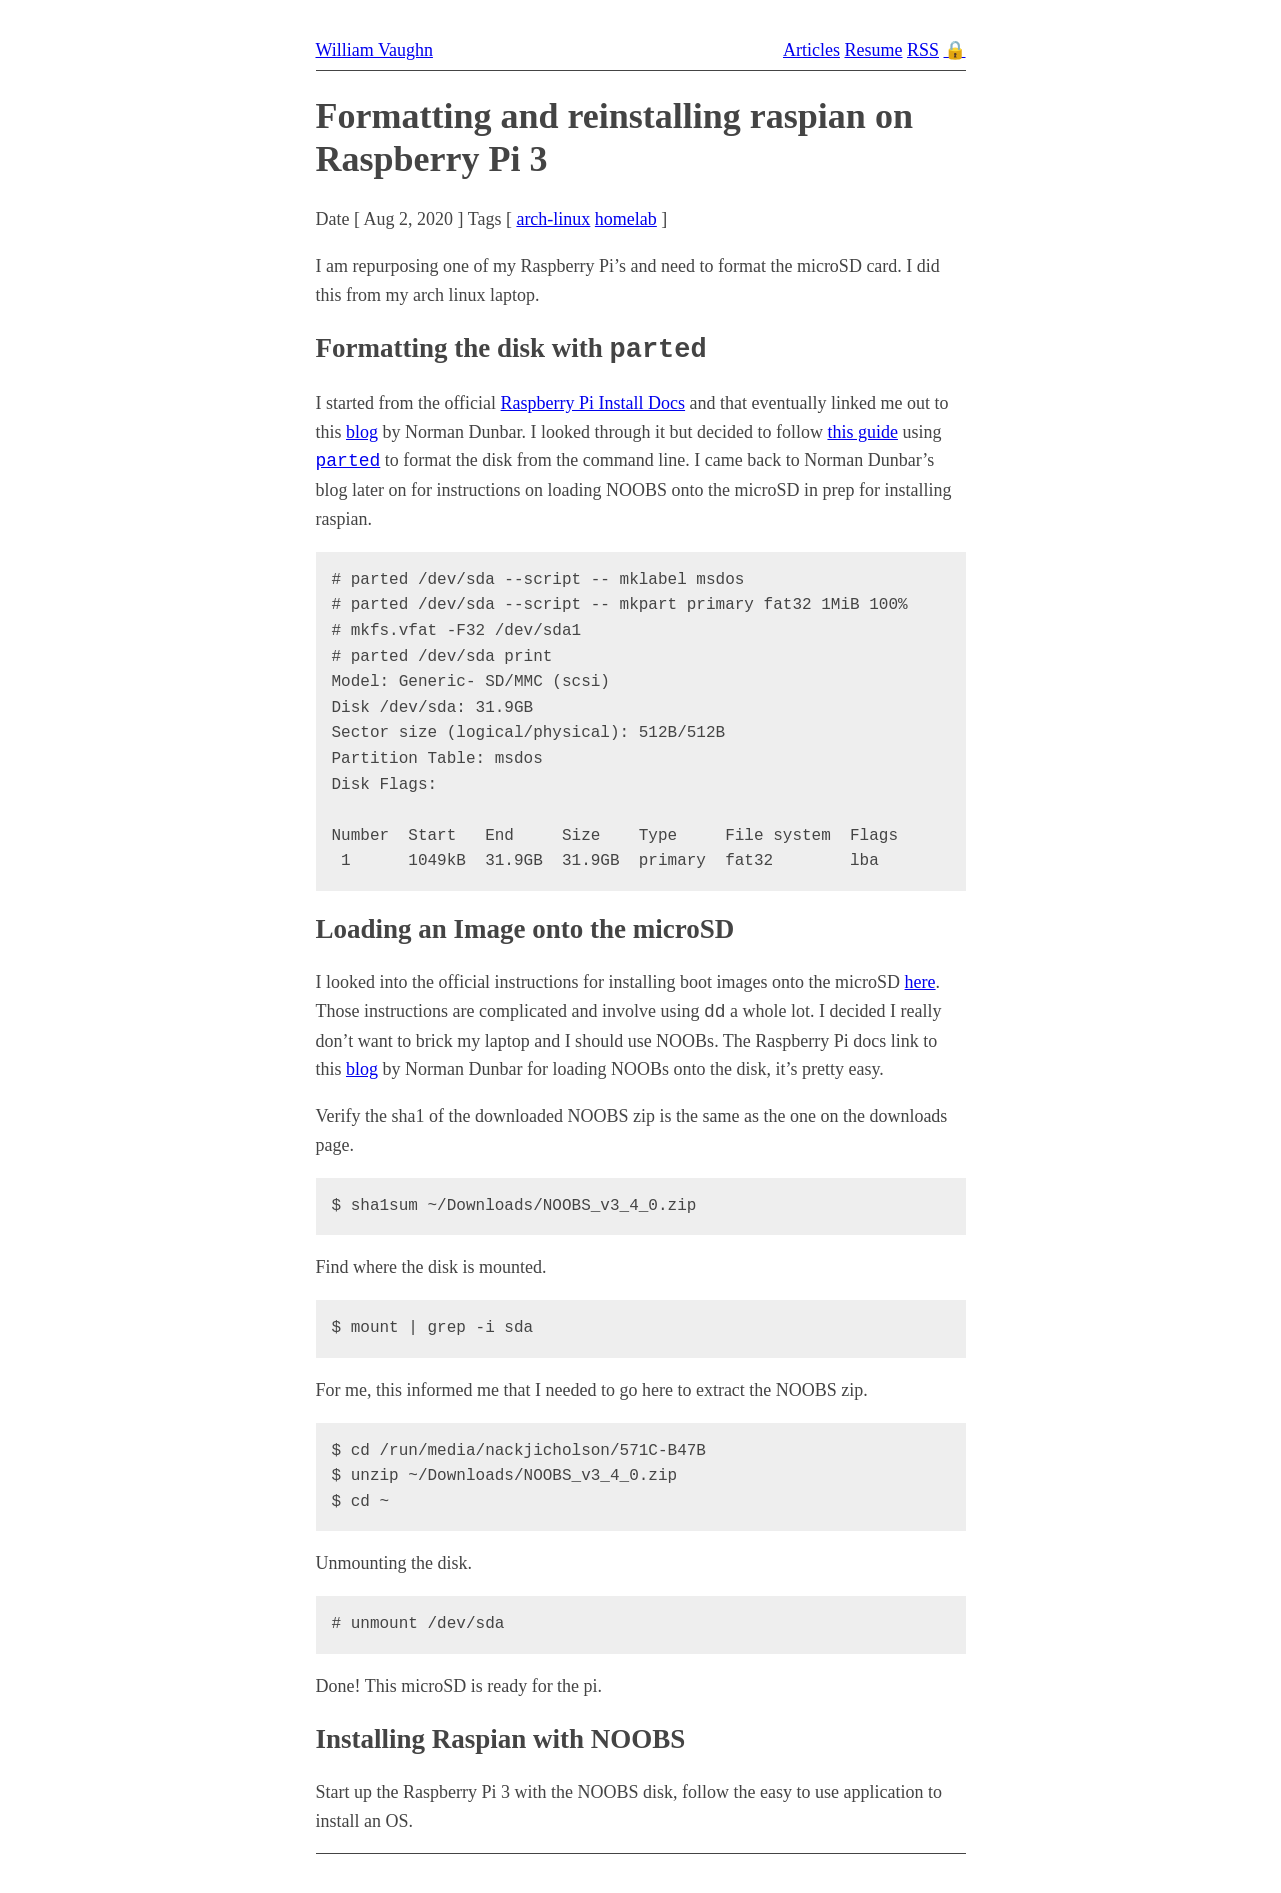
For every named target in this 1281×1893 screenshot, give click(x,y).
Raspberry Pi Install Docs (593, 402)
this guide (862, 431)
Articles (811, 50)
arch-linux (553, 219)
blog (362, 431)
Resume (873, 50)
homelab (626, 219)
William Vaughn (374, 50)
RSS (923, 50)
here (920, 981)
